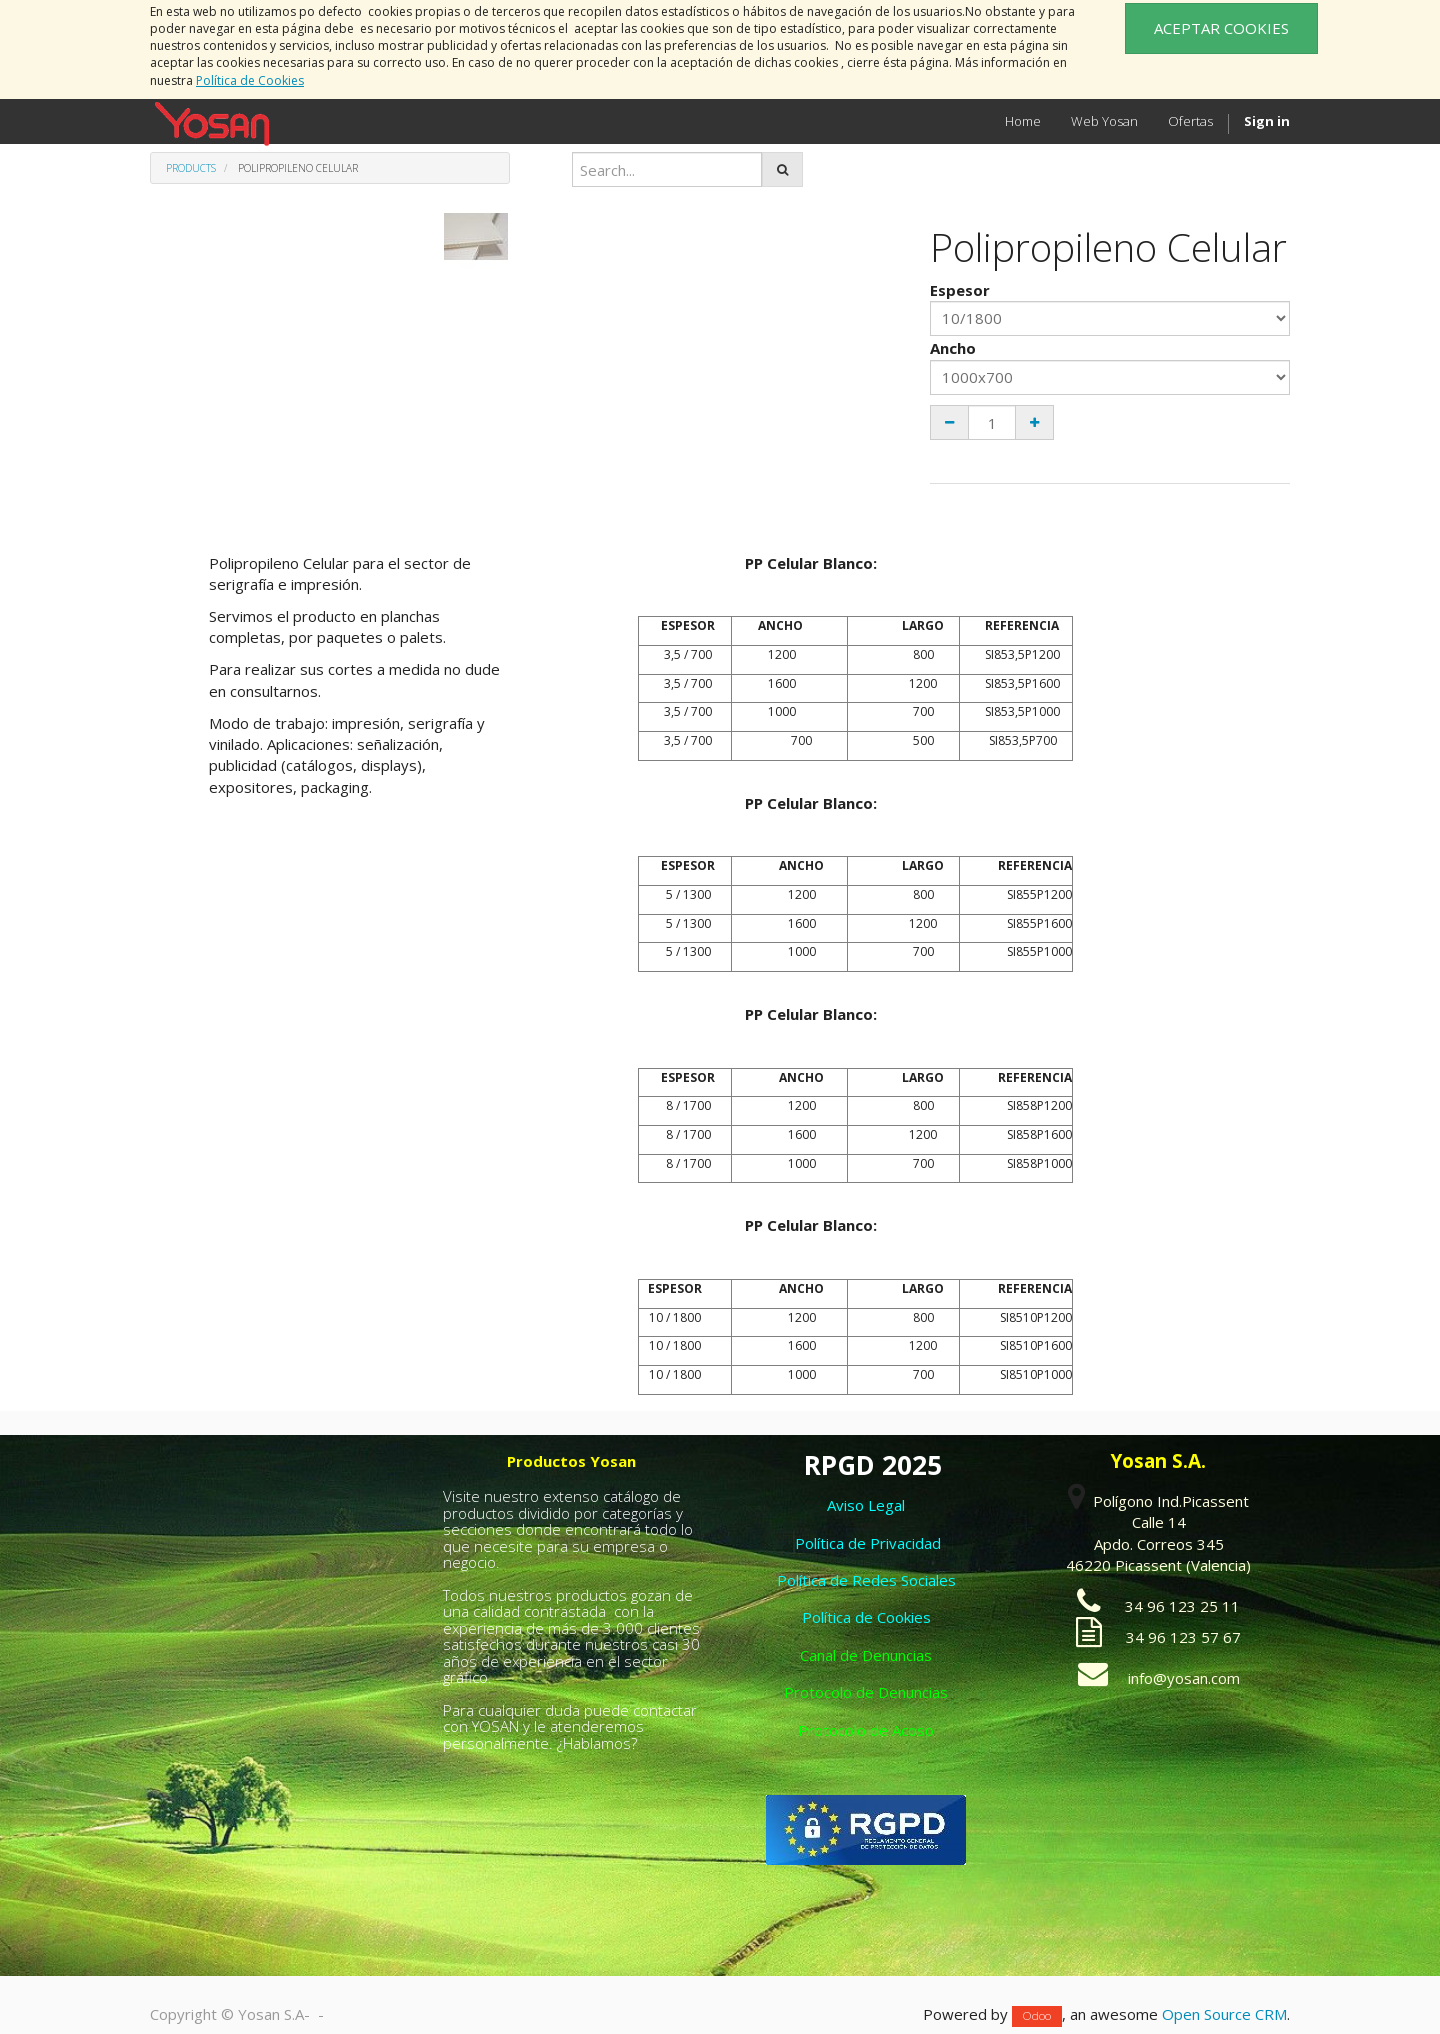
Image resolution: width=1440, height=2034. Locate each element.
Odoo (1037, 2015)
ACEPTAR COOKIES (1221, 28)
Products (191, 168)
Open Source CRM (1224, 2014)
